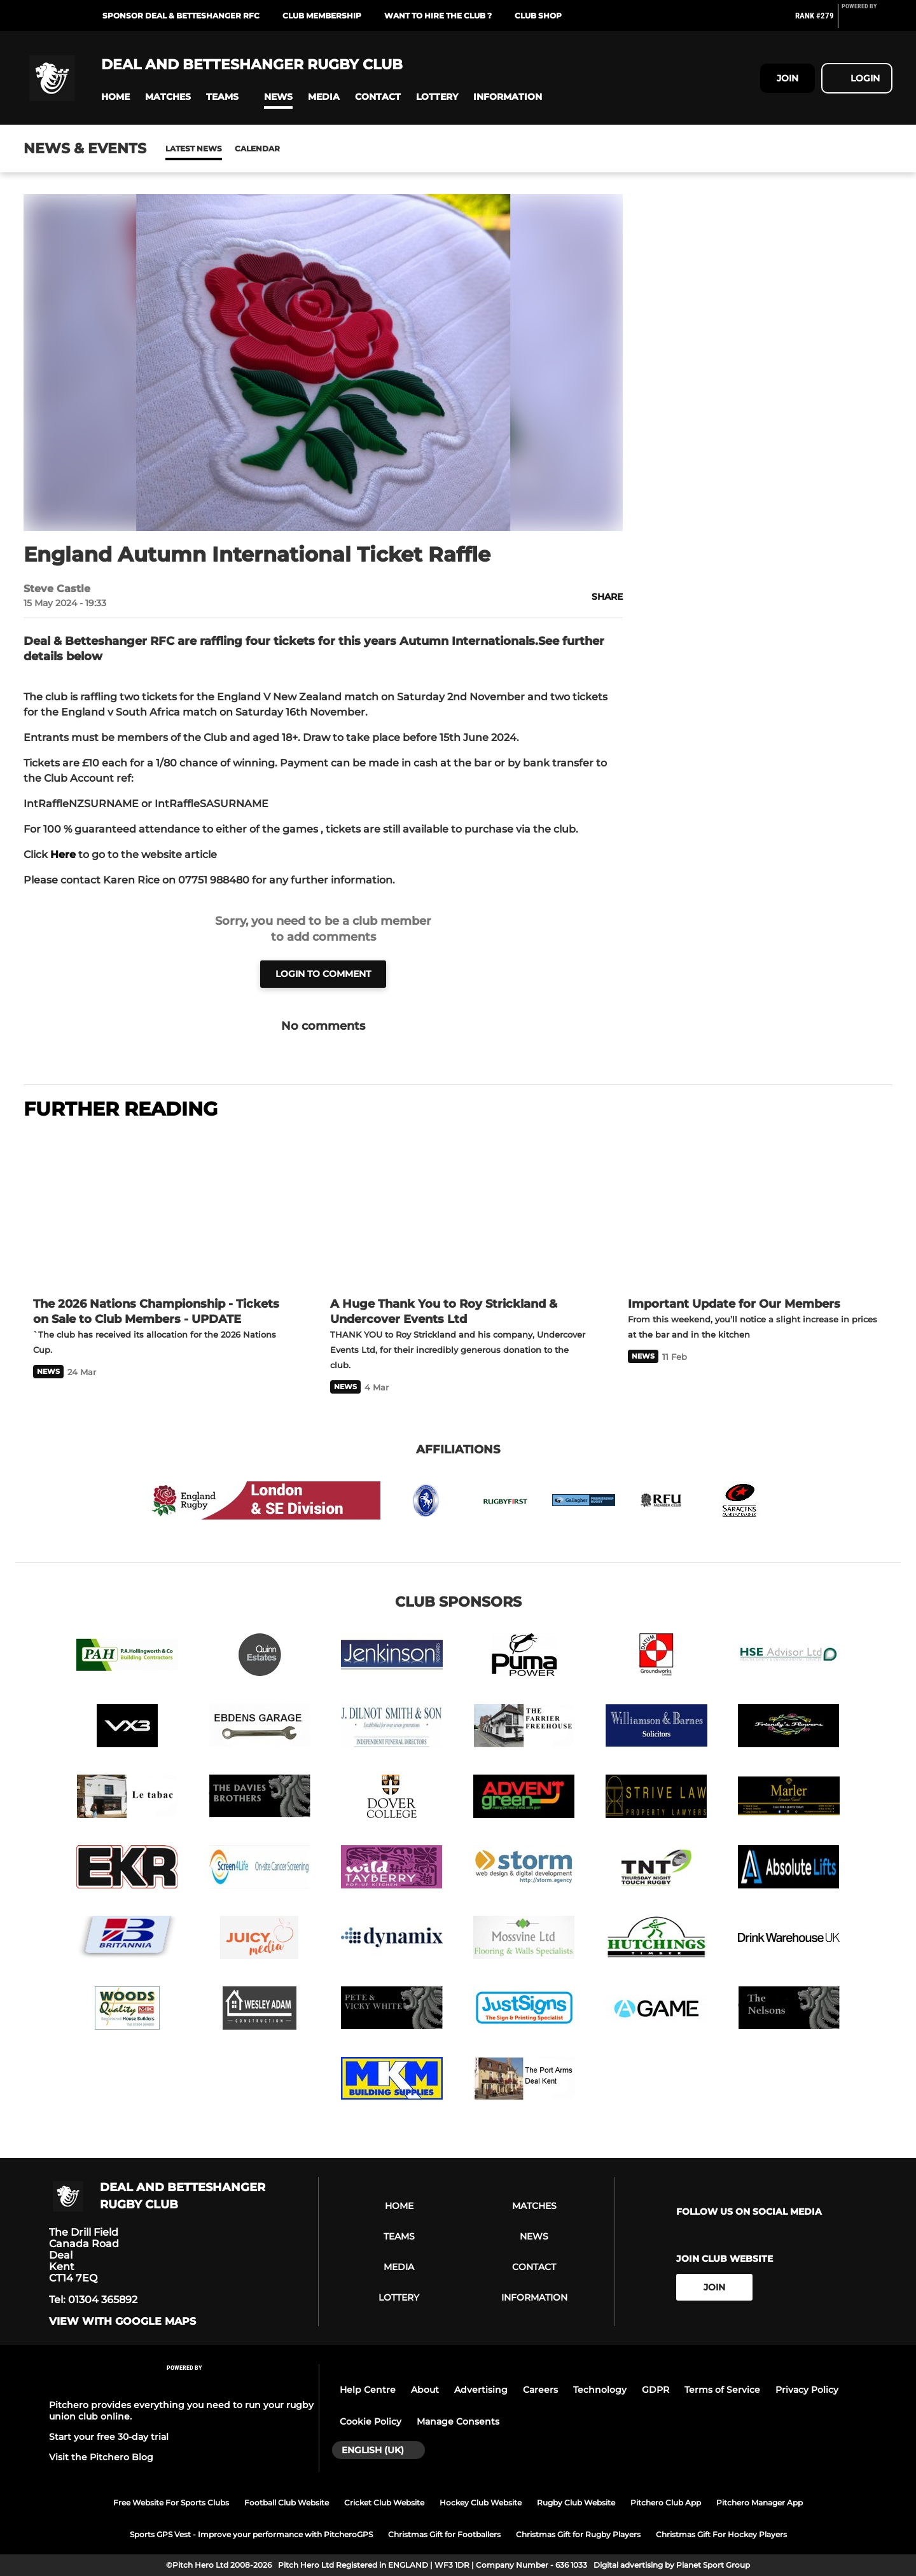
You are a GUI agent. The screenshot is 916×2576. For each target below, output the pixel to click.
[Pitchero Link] (867, 21)
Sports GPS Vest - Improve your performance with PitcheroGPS (251, 2534)
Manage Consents (458, 2421)
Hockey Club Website (481, 2502)
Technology (600, 2389)
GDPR (655, 2389)
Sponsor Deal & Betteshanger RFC (181, 15)
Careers (540, 2389)
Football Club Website (286, 2502)
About (425, 2389)
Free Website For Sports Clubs (171, 2502)
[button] (115, 97)
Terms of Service (722, 2389)
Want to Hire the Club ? (438, 15)
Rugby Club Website (576, 2502)
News (178, 148)
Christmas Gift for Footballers (444, 2534)
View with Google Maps (122, 2321)
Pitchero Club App (665, 2502)
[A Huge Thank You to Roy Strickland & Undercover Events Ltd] (458, 1210)
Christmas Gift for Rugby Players (578, 2534)
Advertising (481, 2389)
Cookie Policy (370, 2421)
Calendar (226, 148)
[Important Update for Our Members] (755, 1210)
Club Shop (538, 15)
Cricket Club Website (384, 2502)
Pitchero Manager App (759, 2502)
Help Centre (368, 2389)
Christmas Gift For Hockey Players (721, 2534)
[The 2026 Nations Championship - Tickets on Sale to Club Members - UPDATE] (161, 1210)
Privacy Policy (806, 2389)
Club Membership (321, 15)
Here (63, 854)
